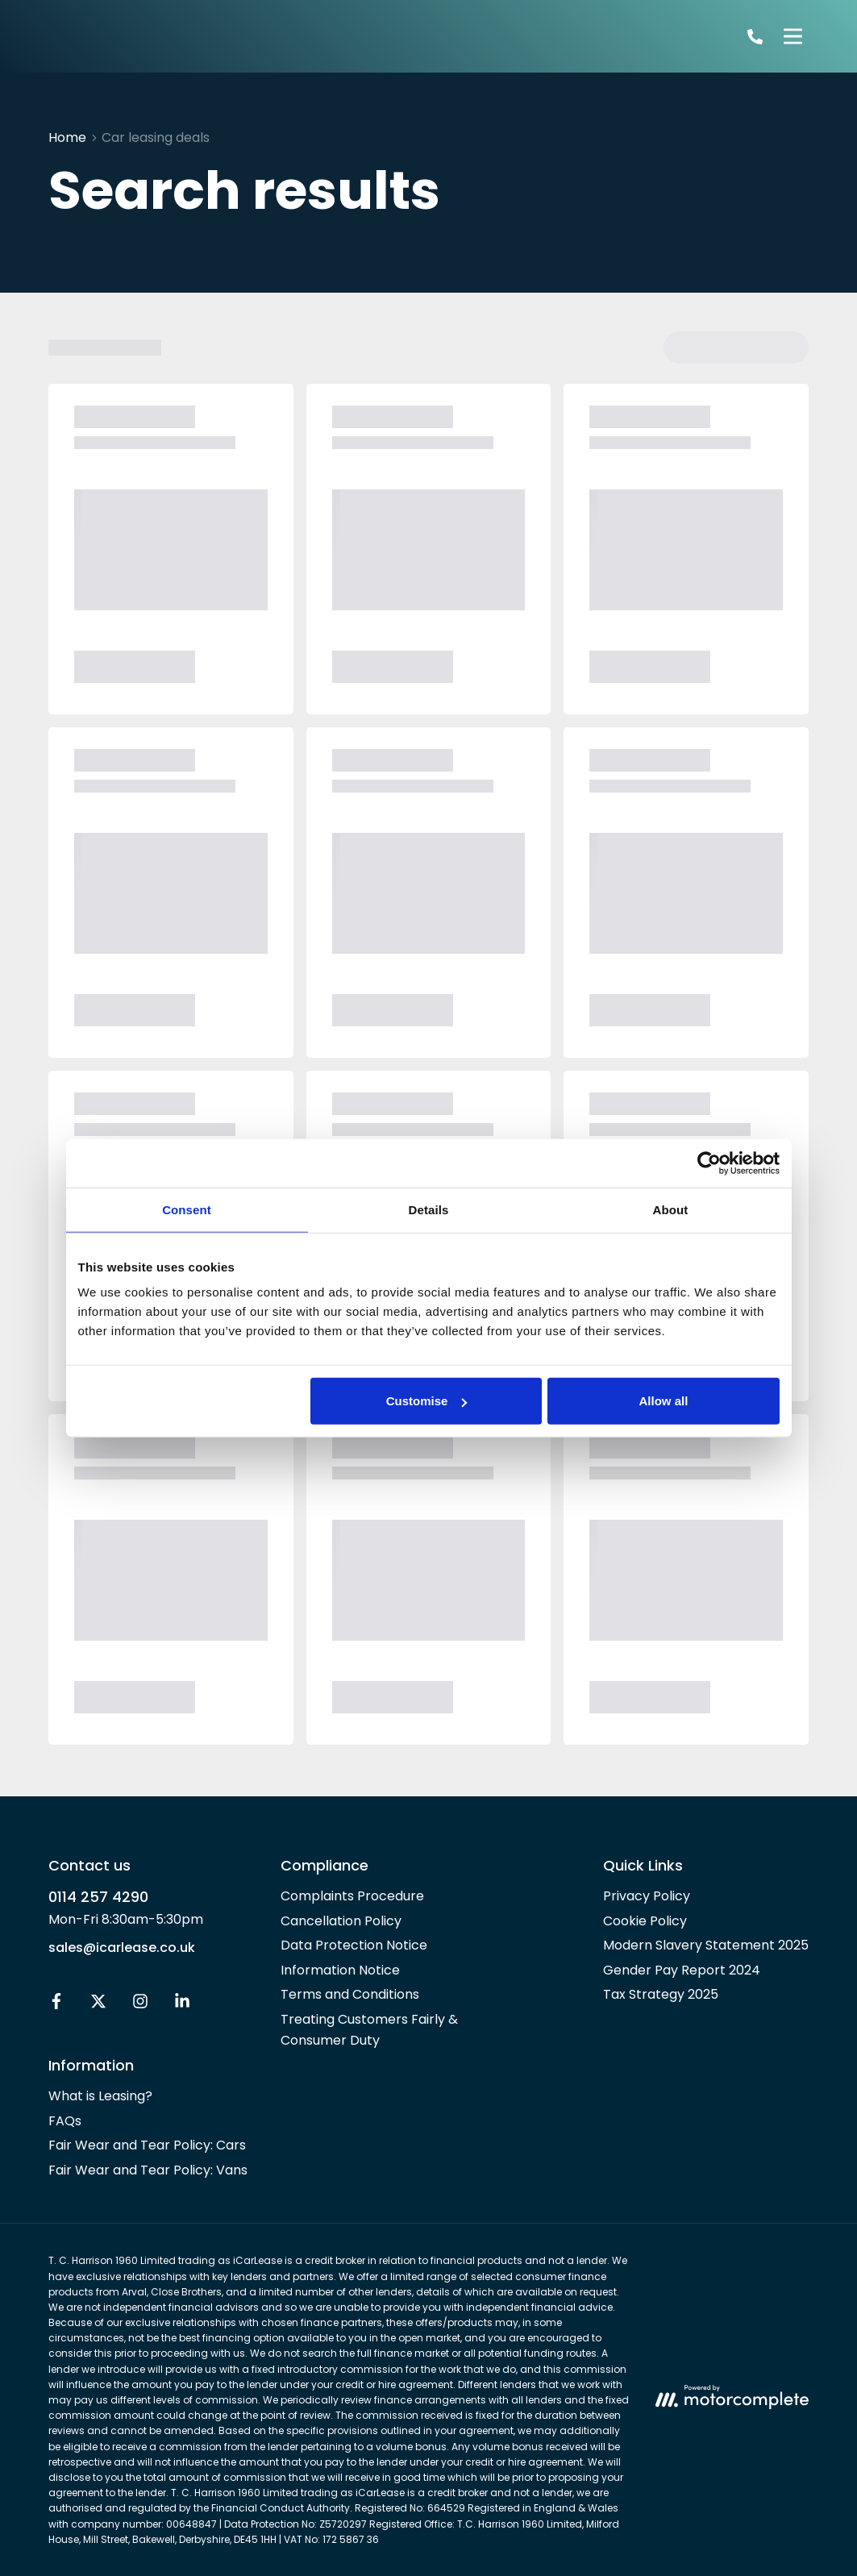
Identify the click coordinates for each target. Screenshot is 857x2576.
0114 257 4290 (98, 1897)
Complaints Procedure (352, 1896)
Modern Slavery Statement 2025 (706, 1945)
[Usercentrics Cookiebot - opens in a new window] (709, 1163)
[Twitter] (98, 2004)
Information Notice (340, 1970)
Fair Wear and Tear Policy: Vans (148, 2170)
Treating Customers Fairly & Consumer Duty (369, 2030)
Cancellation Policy (341, 1921)
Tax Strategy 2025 (660, 1994)
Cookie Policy (645, 1921)
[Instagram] (140, 2004)
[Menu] (792, 36)
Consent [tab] (186, 1209)
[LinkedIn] (182, 2004)
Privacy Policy (646, 1896)
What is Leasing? (100, 2096)
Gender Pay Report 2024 (681, 1970)
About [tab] (671, 1209)
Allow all (664, 1401)
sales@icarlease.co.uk (121, 1947)
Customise (427, 1401)
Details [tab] (429, 1209)
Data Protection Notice (354, 1945)
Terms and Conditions (350, 1994)
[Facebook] (56, 2004)
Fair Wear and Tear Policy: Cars (147, 2145)
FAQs (64, 2121)
